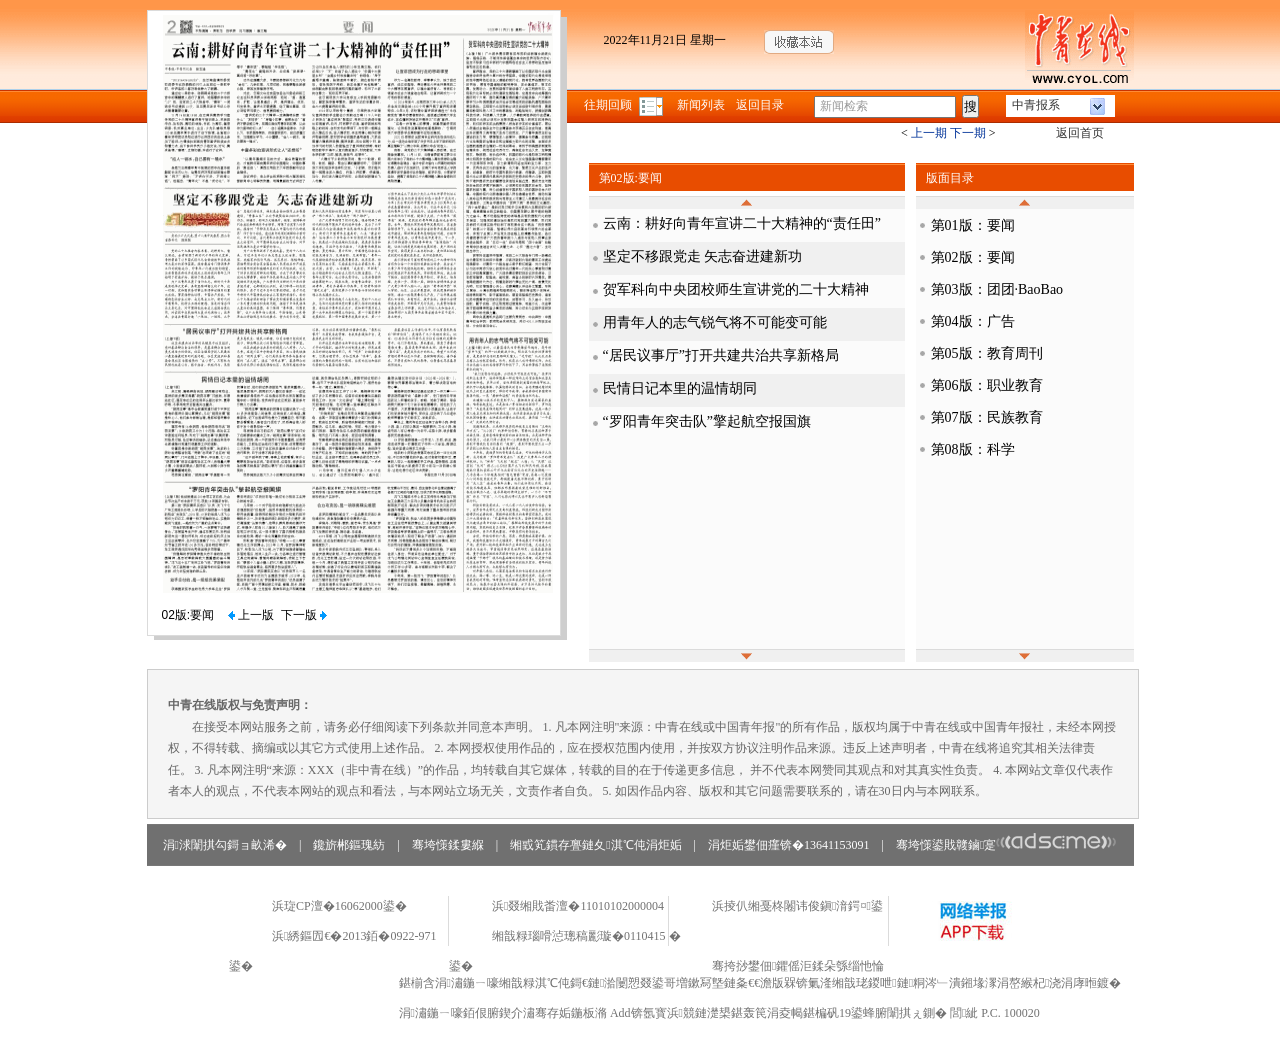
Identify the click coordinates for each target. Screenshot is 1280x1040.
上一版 (251, 615)
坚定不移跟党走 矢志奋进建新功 (703, 256)
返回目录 (760, 105)
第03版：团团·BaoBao (997, 289)
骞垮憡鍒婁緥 (448, 845)
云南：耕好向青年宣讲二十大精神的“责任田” (742, 223)
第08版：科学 (973, 449)
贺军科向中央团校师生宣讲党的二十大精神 (736, 289)
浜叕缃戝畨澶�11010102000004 (578, 906)
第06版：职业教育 (987, 385)
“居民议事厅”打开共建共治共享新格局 (721, 355)
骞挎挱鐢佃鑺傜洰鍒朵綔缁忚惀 (798, 966)
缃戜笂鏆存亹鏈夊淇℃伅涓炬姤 (595, 845)
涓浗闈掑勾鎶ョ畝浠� (225, 845)
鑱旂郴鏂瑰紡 (349, 845)
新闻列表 (701, 105)
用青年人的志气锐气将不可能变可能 (715, 322)
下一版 (304, 615)
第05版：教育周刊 (987, 353)
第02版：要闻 (973, 257)
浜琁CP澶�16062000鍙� (339, 906)
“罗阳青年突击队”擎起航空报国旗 (707, 421)
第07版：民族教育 (987, 417)
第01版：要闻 (973, 225)
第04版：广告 (973, 321)
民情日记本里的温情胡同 (680, 388)
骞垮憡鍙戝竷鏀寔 (1006, 845)
